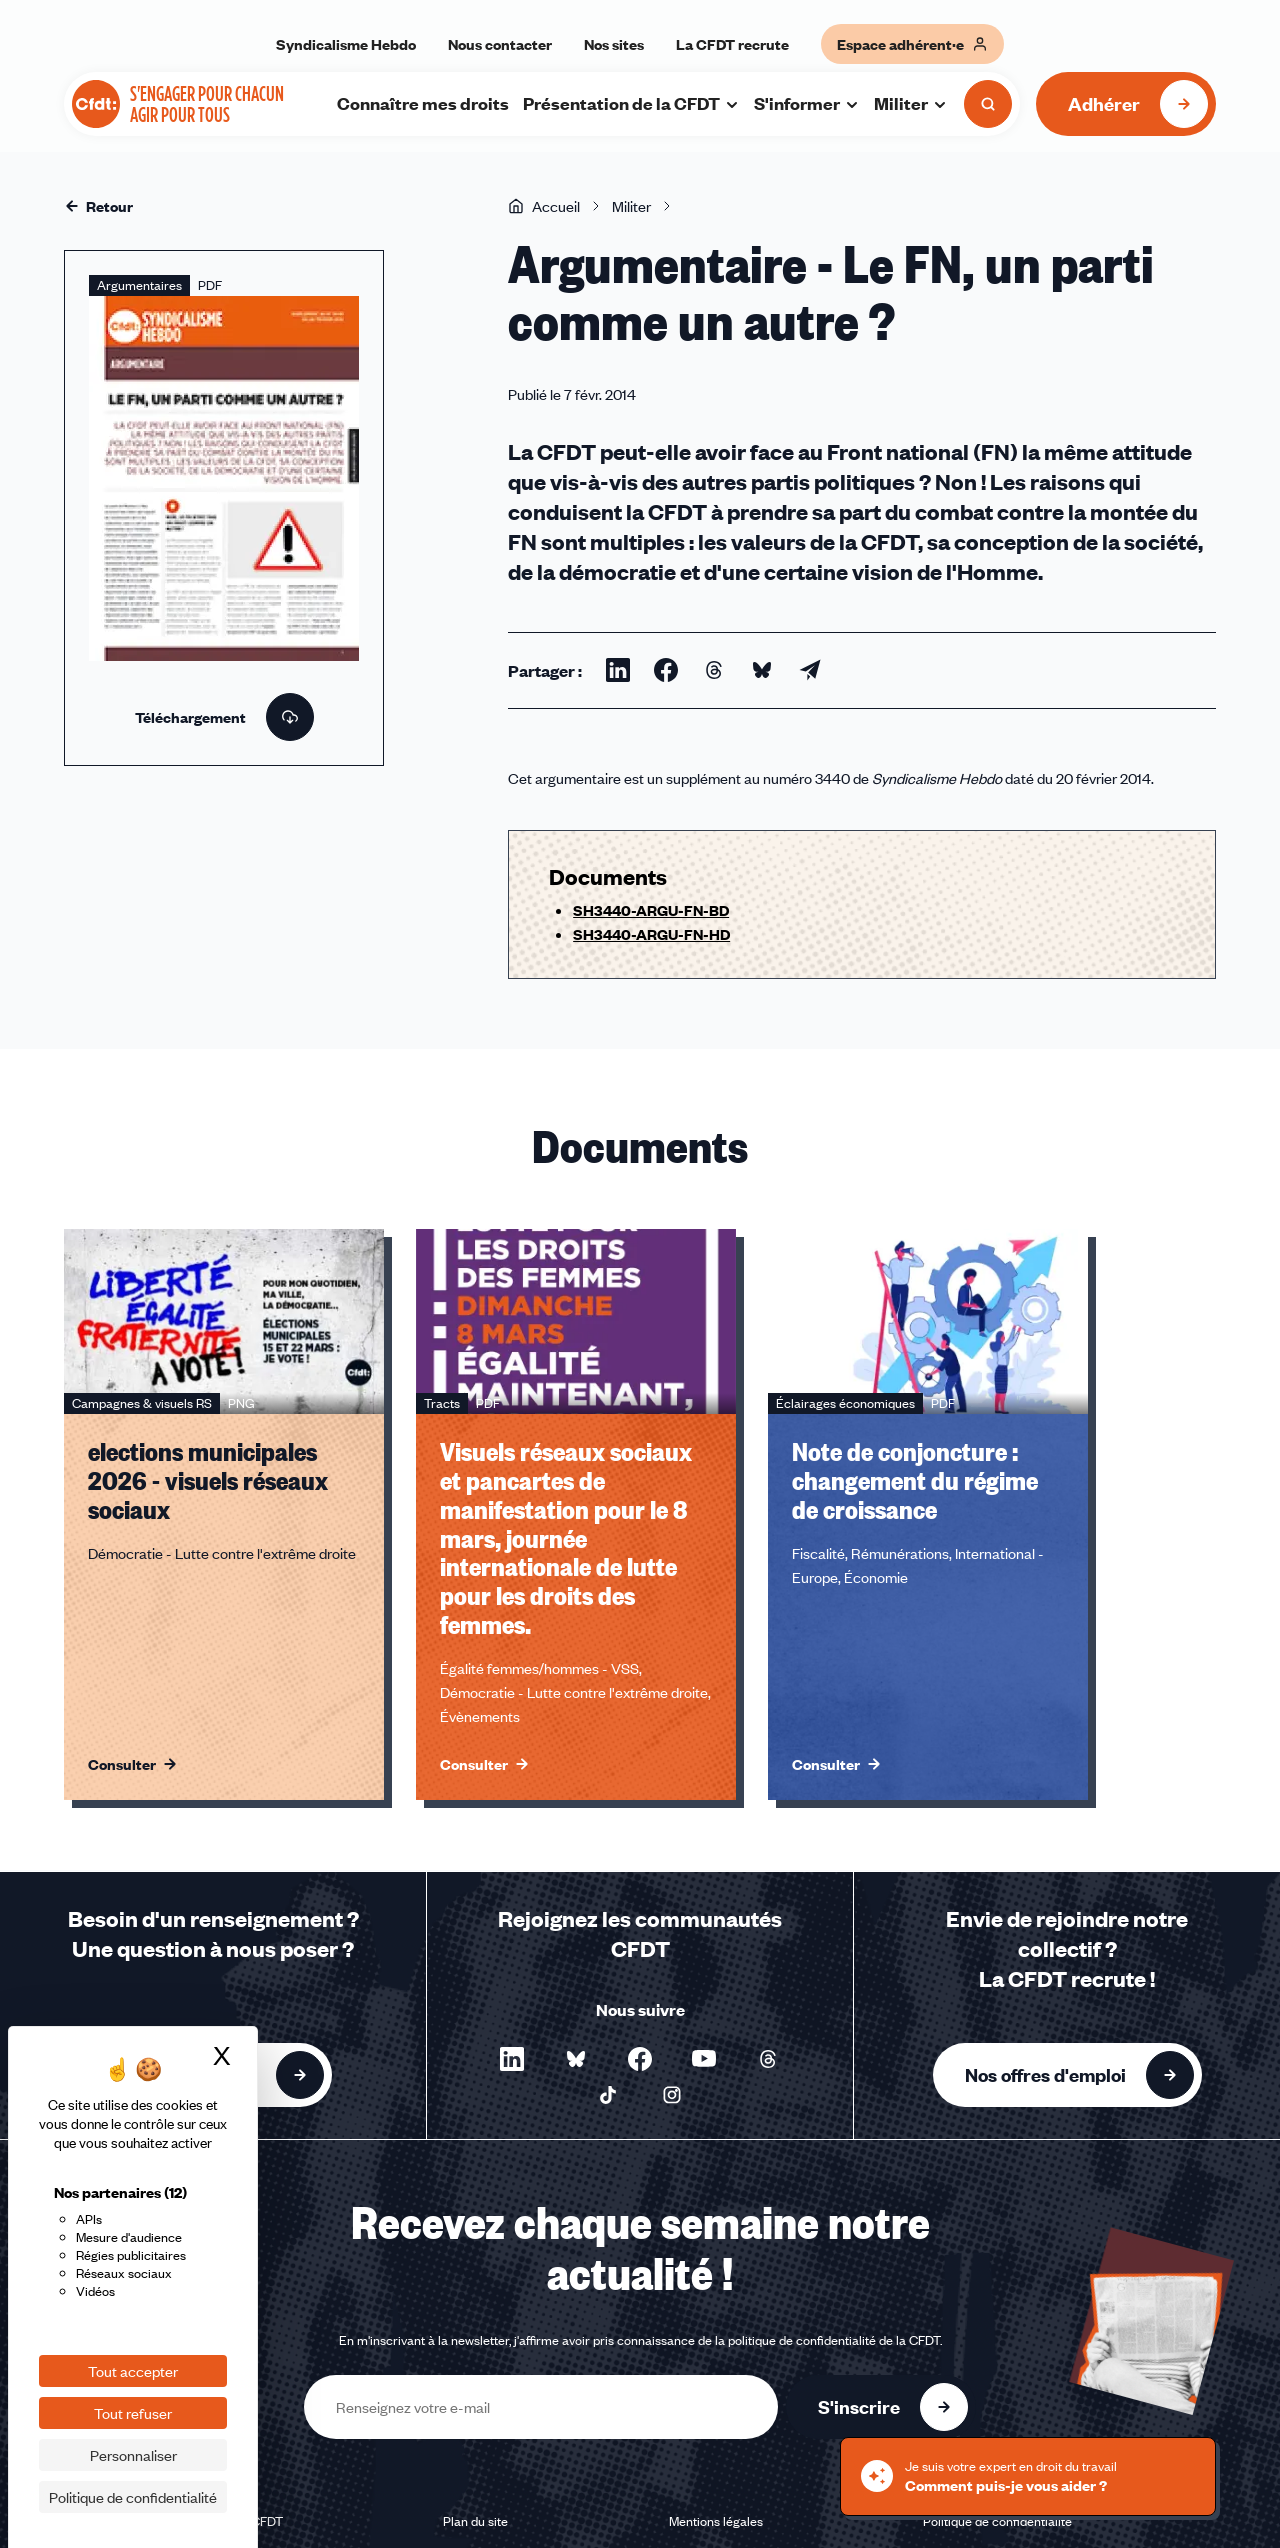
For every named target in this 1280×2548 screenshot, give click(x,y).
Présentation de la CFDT (631, 103)
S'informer (807, 103)
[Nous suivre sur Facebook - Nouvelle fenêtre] (640, 2059)
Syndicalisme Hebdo (346, 44)
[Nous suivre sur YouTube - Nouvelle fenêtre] (704, 2059)
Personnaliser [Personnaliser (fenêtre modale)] (133, 2455)
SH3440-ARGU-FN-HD (651, 934)
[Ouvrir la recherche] (988, 104)
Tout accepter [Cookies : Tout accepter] (133, 2371)
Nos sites (614, 44)
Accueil (544, 206)
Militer (911, 103)
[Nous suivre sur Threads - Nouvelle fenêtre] (768, 2059)
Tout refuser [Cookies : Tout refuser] (133, 2413)
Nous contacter (500, 44)
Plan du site (475, 2521)
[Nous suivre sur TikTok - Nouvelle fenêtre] (608, 2095)
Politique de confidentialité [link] (133, 2497)
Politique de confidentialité (997, 2521)
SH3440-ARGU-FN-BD (651, 910)
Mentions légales (716, 2521)
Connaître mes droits (423, 103)
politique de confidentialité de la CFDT (834, 2340)
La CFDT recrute (732, 44)
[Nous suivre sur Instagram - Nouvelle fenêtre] (672, 2095)
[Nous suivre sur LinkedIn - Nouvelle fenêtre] (512, 2059)
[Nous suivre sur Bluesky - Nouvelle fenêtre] (576, 2059)
